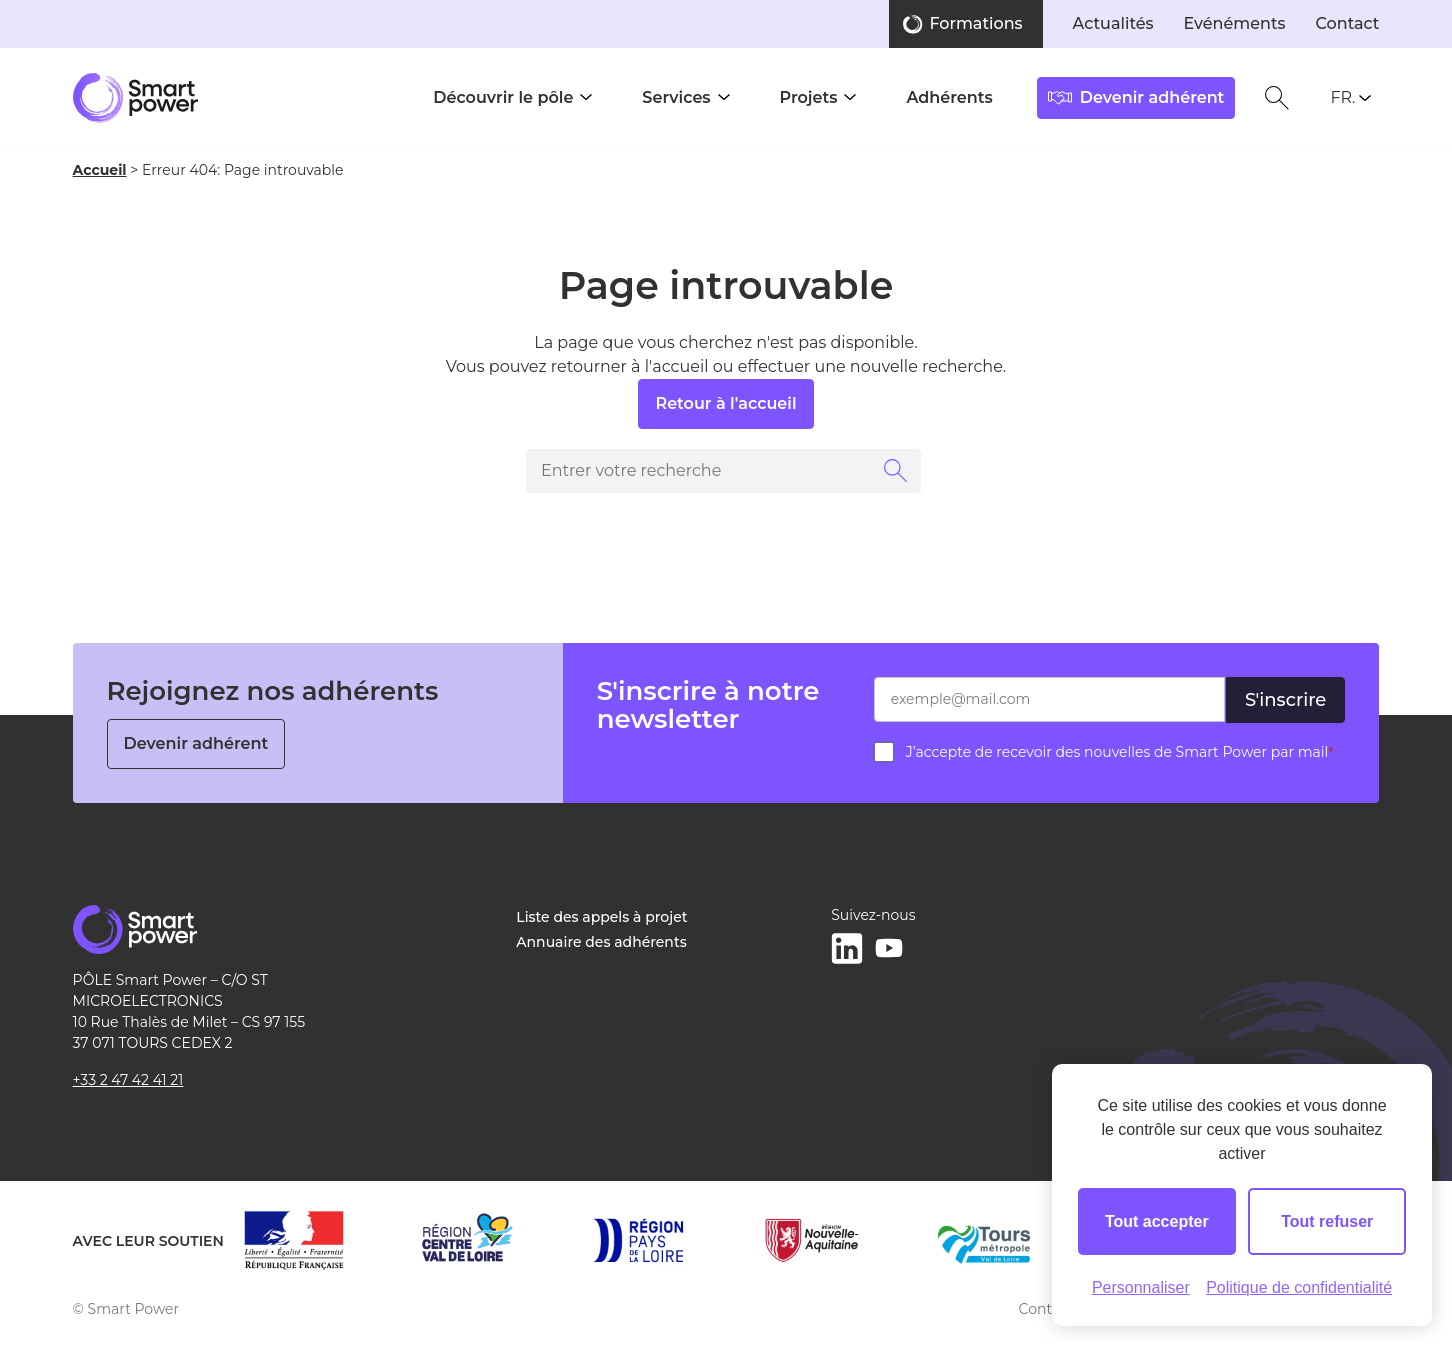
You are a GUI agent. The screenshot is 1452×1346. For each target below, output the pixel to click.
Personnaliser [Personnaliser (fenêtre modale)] (1141, 1287)
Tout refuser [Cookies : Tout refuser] (1327, 1221)
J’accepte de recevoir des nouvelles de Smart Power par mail (1120, 752)
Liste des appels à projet (601, 917)
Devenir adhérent (196, 743)
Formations (975, 23)
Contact (1348, 23)
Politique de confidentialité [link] (1299, 1287)
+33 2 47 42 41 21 (128, 1080)
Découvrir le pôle (503, 97)
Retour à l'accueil (725, 403)
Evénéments (1235, 23)
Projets (809, 97)
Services (676, 97)
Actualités (1113, 23)
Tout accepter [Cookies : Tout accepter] (1157, 1221)
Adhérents (949, 97)
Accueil (100, 170)
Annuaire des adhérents (601, 942)
